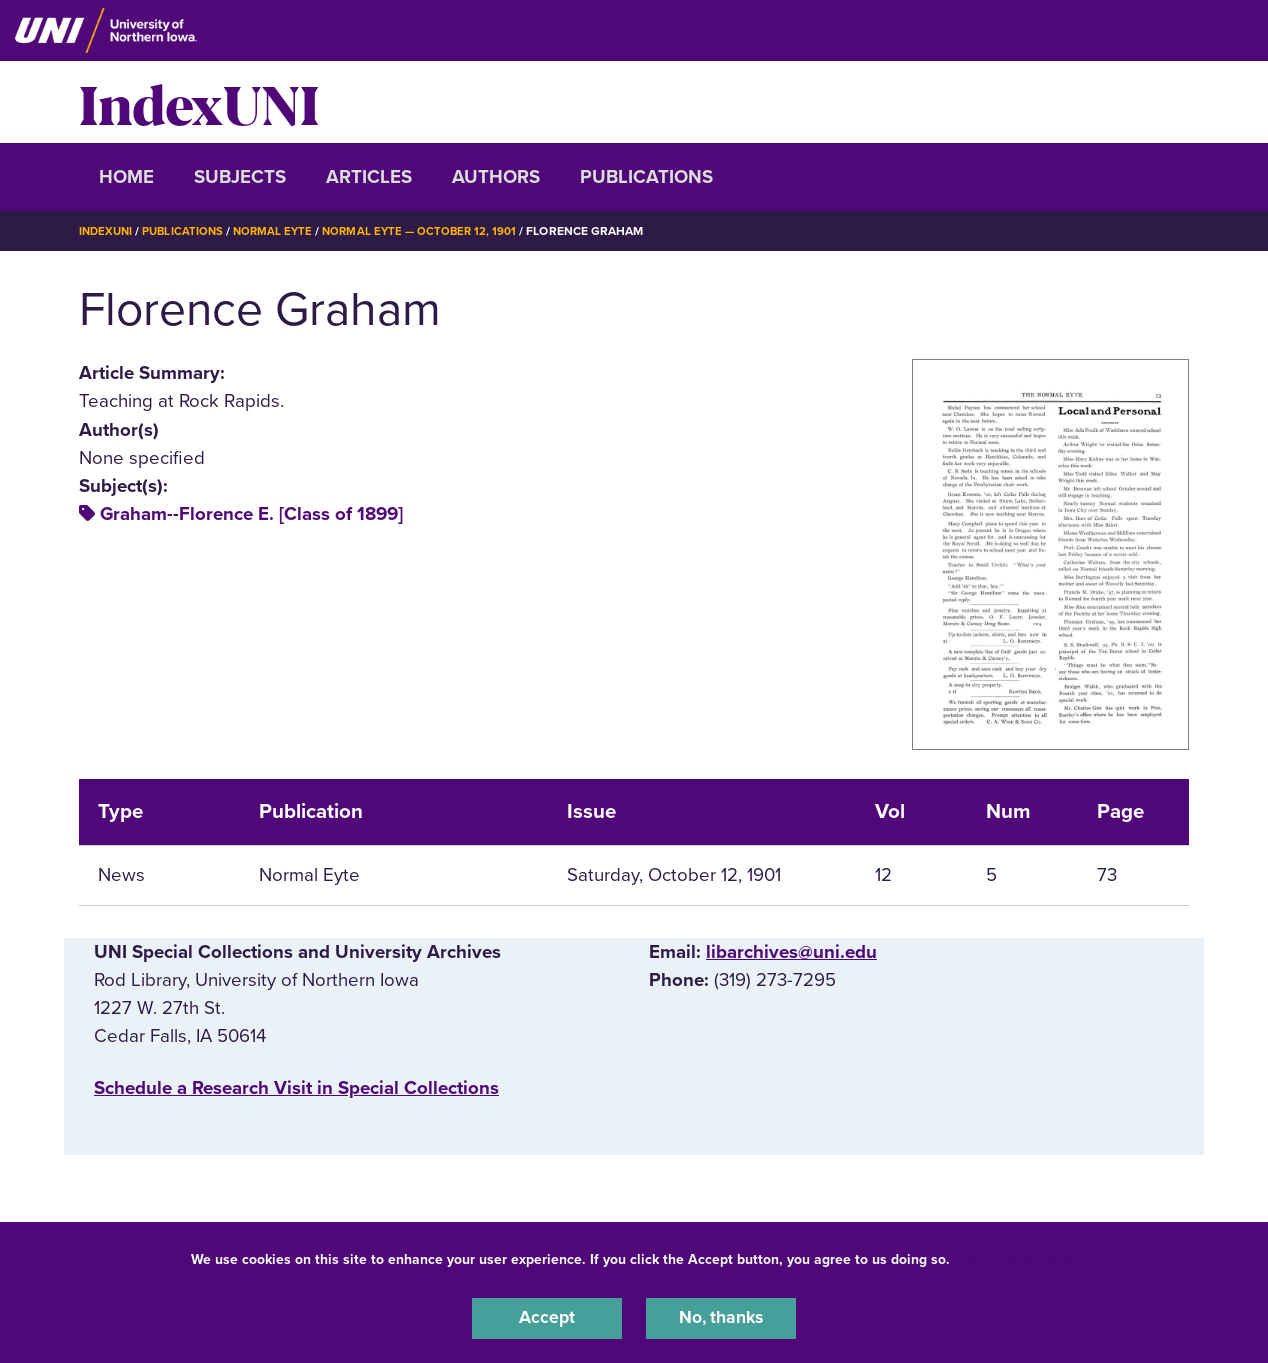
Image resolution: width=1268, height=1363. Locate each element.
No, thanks (721, 1317)
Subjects (240, 177)
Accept (547, 1317)
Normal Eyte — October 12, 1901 (432, 231)
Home (126, 177)
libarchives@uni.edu (791, 952)
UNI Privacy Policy (1017, 1256)
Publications (646, 177)
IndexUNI (199, 102)
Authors (496, 177)
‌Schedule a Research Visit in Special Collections (296, 1088)
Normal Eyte (281, 231)
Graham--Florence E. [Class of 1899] (251, 514)
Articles (369, 177)
